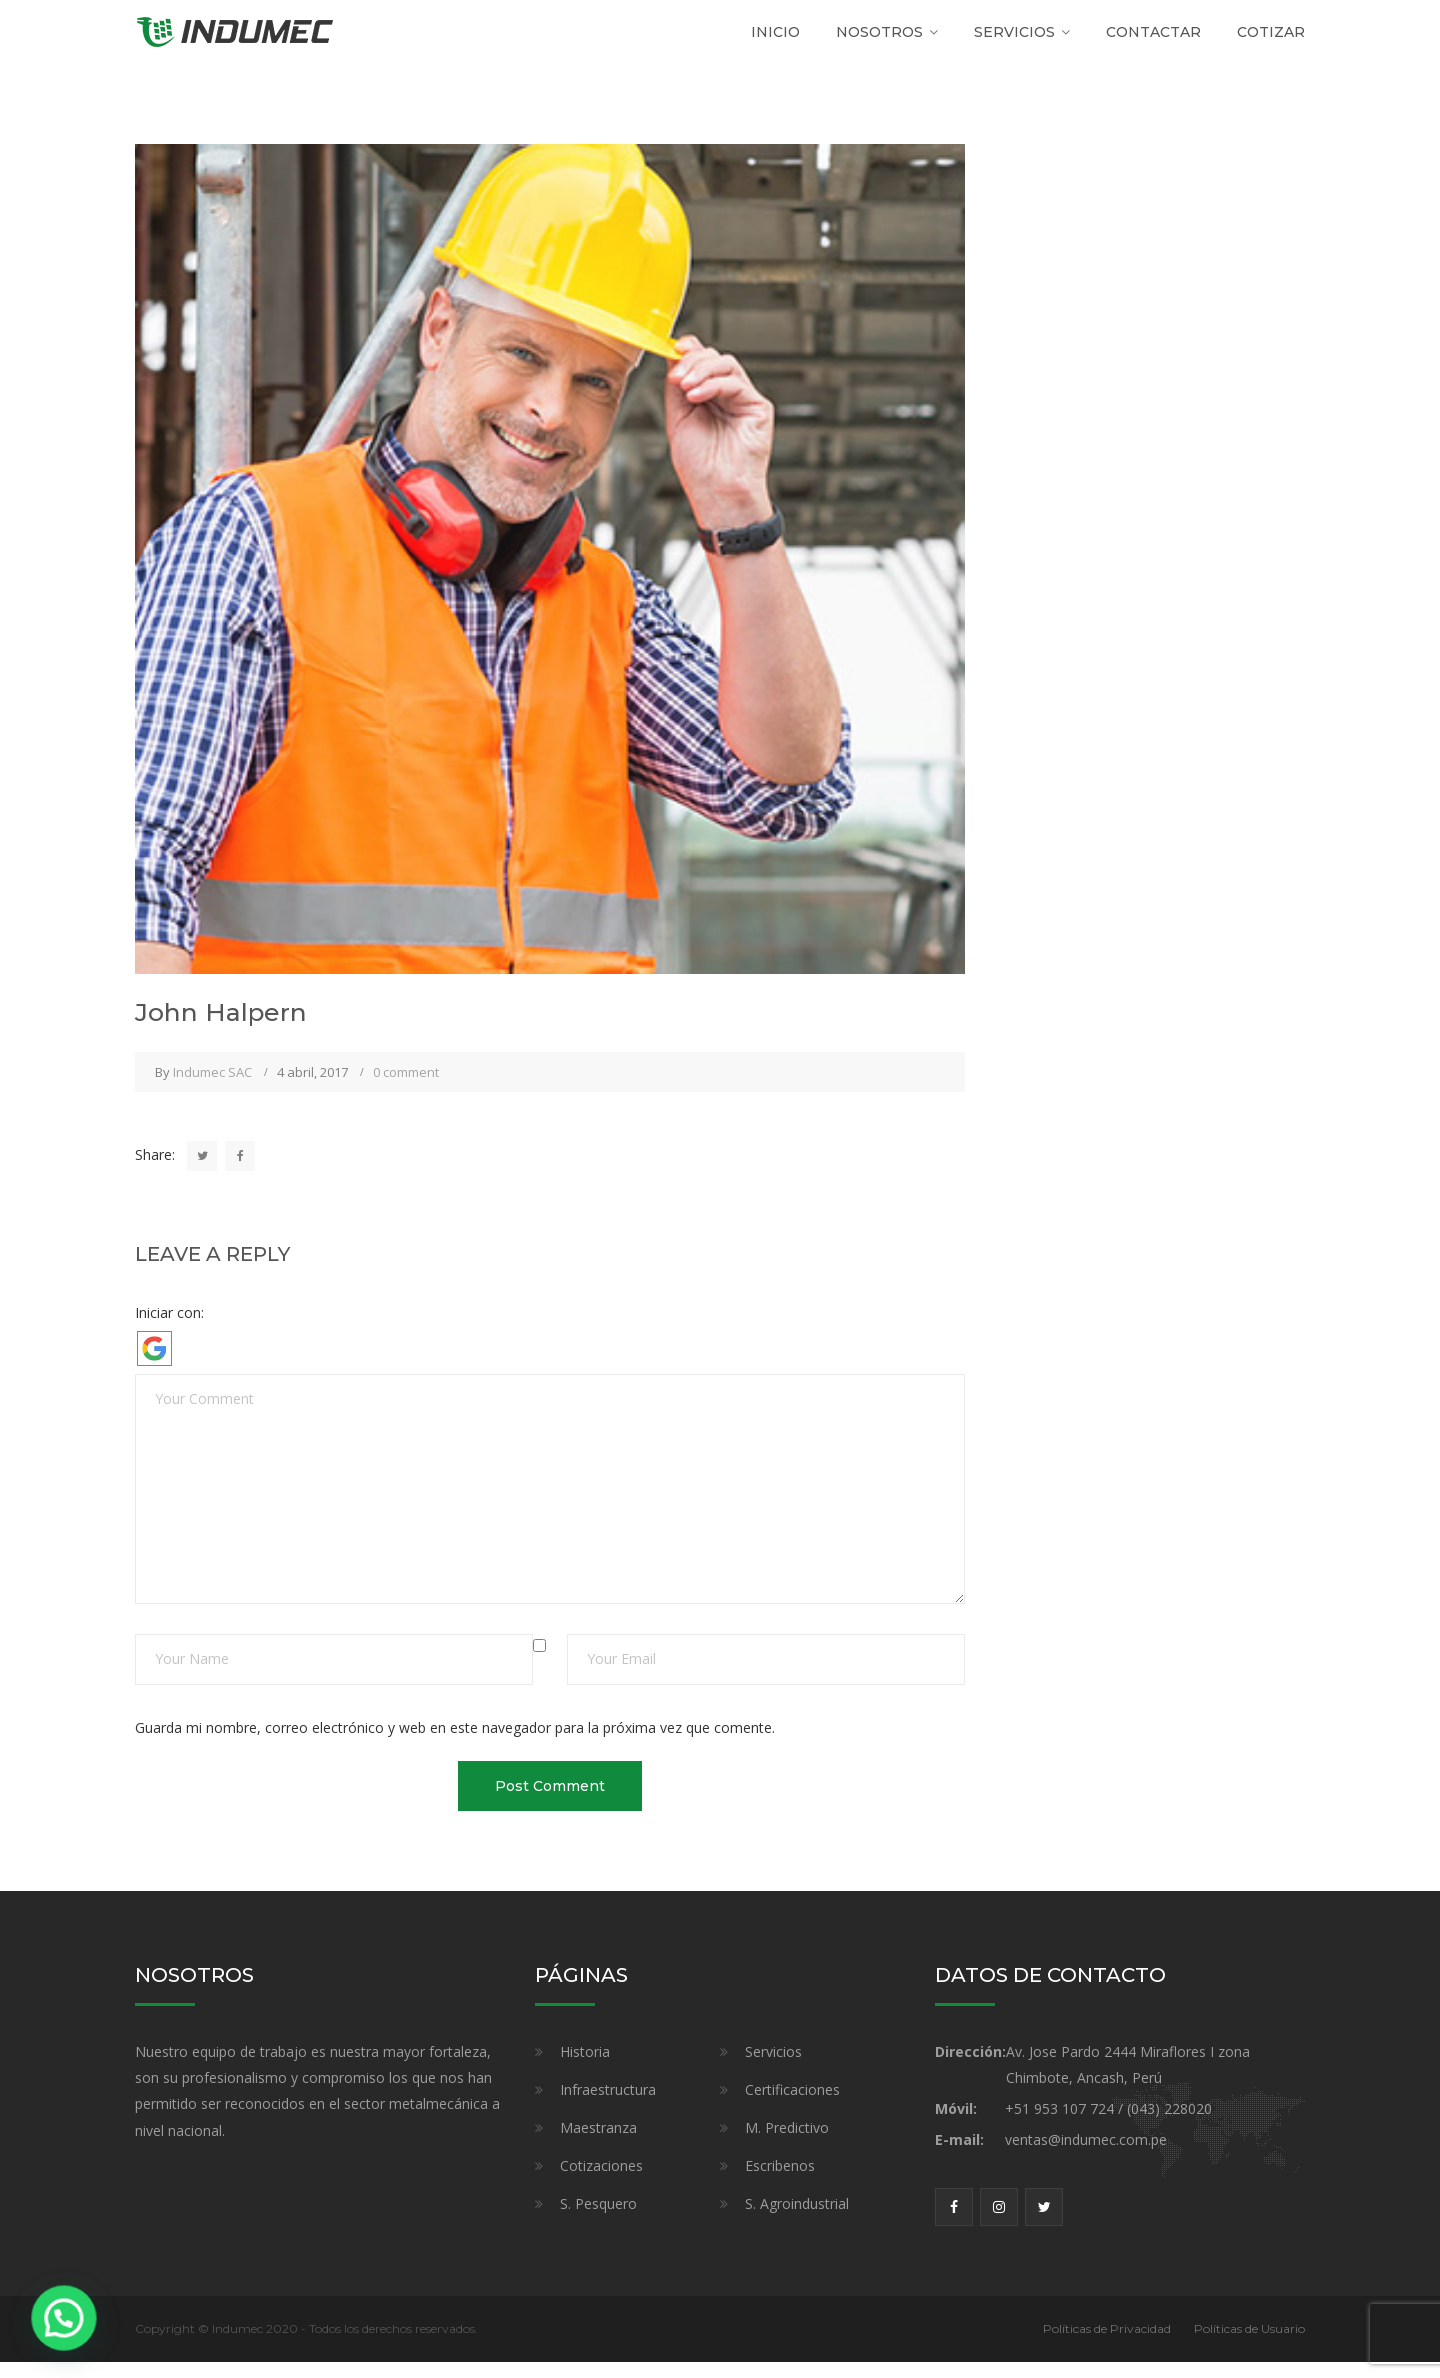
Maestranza (598, 2143)
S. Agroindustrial (797, 2219)
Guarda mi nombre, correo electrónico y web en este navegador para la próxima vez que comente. (455, 1742)
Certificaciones (792, 2105)
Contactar (1153, 40)
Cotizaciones (601, 2181)
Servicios (773, 2067)
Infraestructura (608, 2105)
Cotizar (1271, 40)
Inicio (775, 40)
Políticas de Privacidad (1107, 2344)
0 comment (406, 1088)
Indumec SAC (212, 1088)
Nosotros (879, 40)
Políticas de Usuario (1249, 2344)
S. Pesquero (598, 2219)
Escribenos (780, 2181)
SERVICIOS (1014, 40)
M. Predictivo (787, 2143)
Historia (585, 2067)
